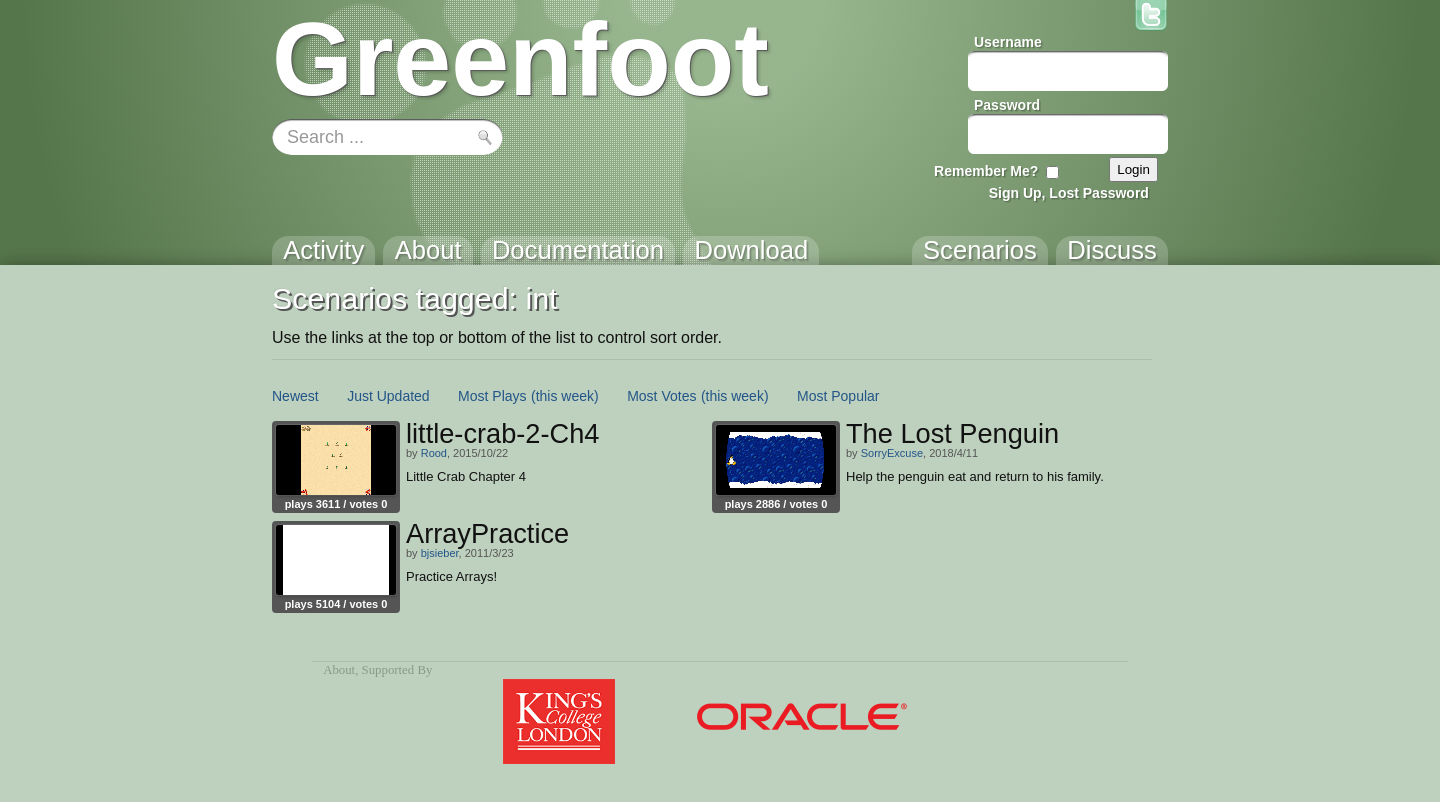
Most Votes (661, 396)
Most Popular (838, 396)
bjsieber (440, 553)
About (339, 670)
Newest (295, 396)
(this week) (565, 396)
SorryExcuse (892, 453)
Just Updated (388, 396)
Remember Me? (986, 171)
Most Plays (492, 396)
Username (1008, 42)
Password (1007, 105)
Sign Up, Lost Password (1069, 193)
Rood (434, 453)
